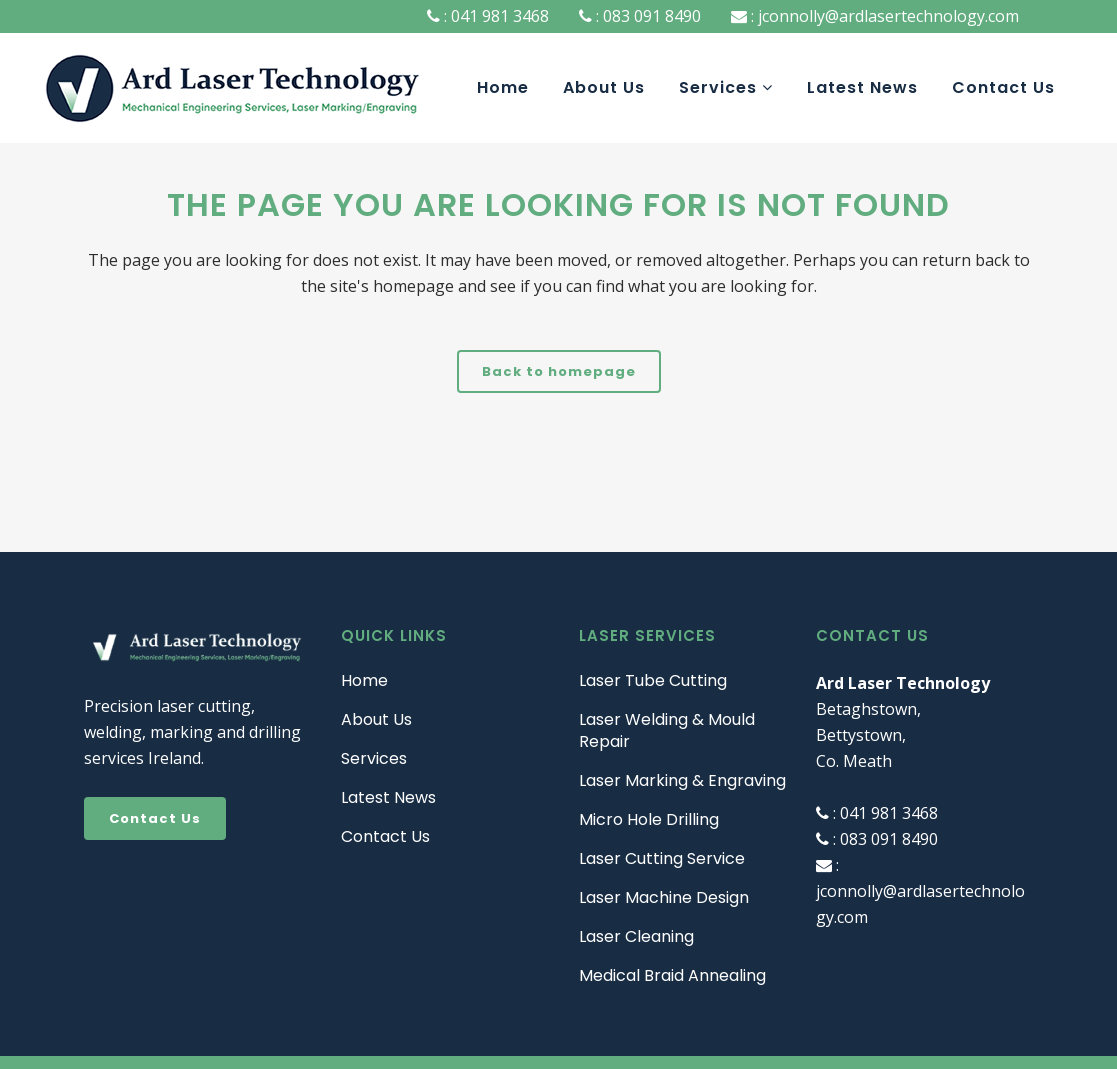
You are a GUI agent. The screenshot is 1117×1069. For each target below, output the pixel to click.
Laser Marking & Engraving (682, 781)
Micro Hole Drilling (649, 820)
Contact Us (155, 818)
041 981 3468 (498, 16)
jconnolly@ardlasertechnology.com (886, 16)
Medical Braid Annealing (672, 976)
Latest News (388, 798)
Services (374, 759)
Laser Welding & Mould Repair (667, 731)
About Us (376, 720)
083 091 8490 (650, 16)
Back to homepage (559, 371)
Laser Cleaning (636, 937)
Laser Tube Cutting (653, 681)
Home (364, 681)
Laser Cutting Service (662, 859)
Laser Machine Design (664, 898)
